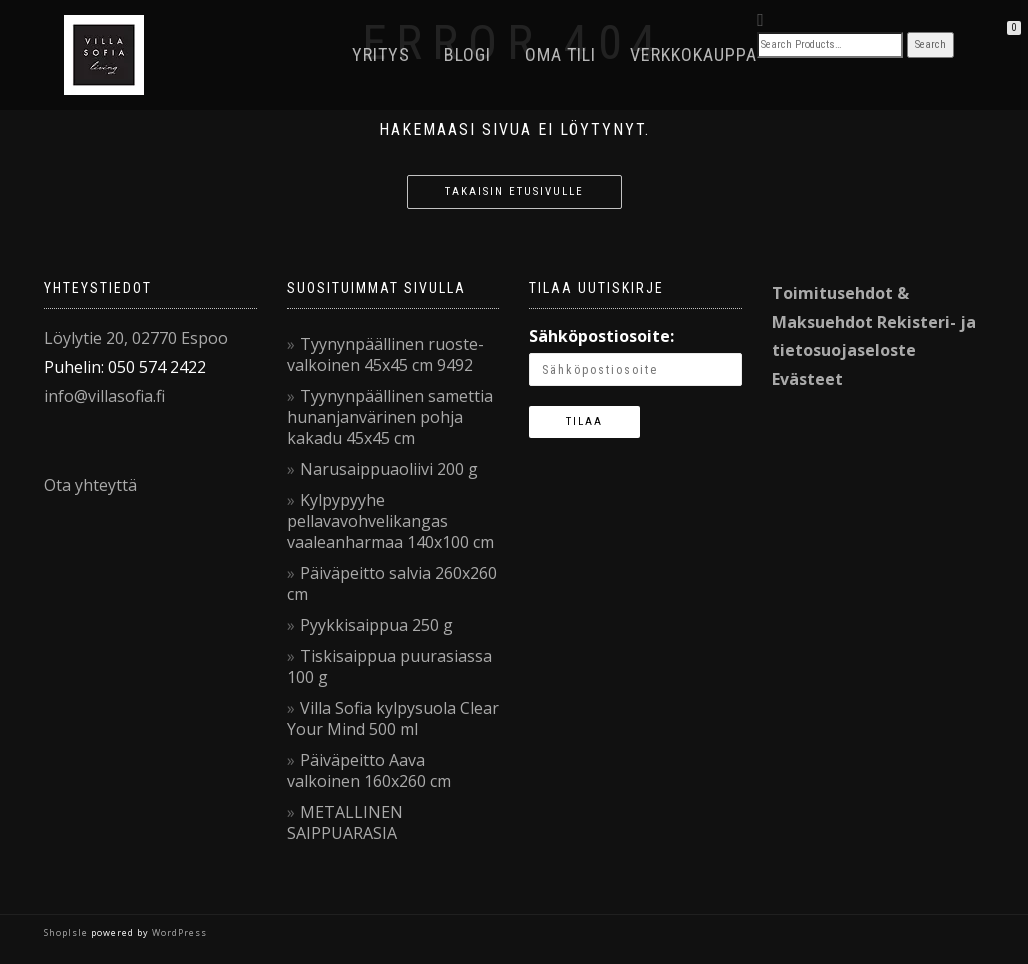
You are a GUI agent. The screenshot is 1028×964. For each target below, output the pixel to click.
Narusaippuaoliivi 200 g (389, 469)
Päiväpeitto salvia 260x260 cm (392, 583)
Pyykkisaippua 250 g (376, 625)
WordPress (178, 932)
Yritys (381, 54)
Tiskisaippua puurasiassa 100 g (389, 666)
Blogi (467, 54)
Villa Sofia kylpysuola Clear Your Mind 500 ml (393, 718)
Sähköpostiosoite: (601, 336)
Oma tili (560, 54)
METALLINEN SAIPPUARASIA (345, 822)
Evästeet (807, 379)
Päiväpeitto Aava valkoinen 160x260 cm (369, 770)
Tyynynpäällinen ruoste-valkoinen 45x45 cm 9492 (385, 354)
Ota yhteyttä (90, 485)
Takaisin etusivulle (514, 191)
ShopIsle (67, 932)
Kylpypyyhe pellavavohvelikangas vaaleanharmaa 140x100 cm (390, 521)
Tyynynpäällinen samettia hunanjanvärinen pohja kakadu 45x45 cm (390, 417)
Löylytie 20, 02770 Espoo (136, 338)
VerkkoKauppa (693, 54)
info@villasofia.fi (104, 396)
